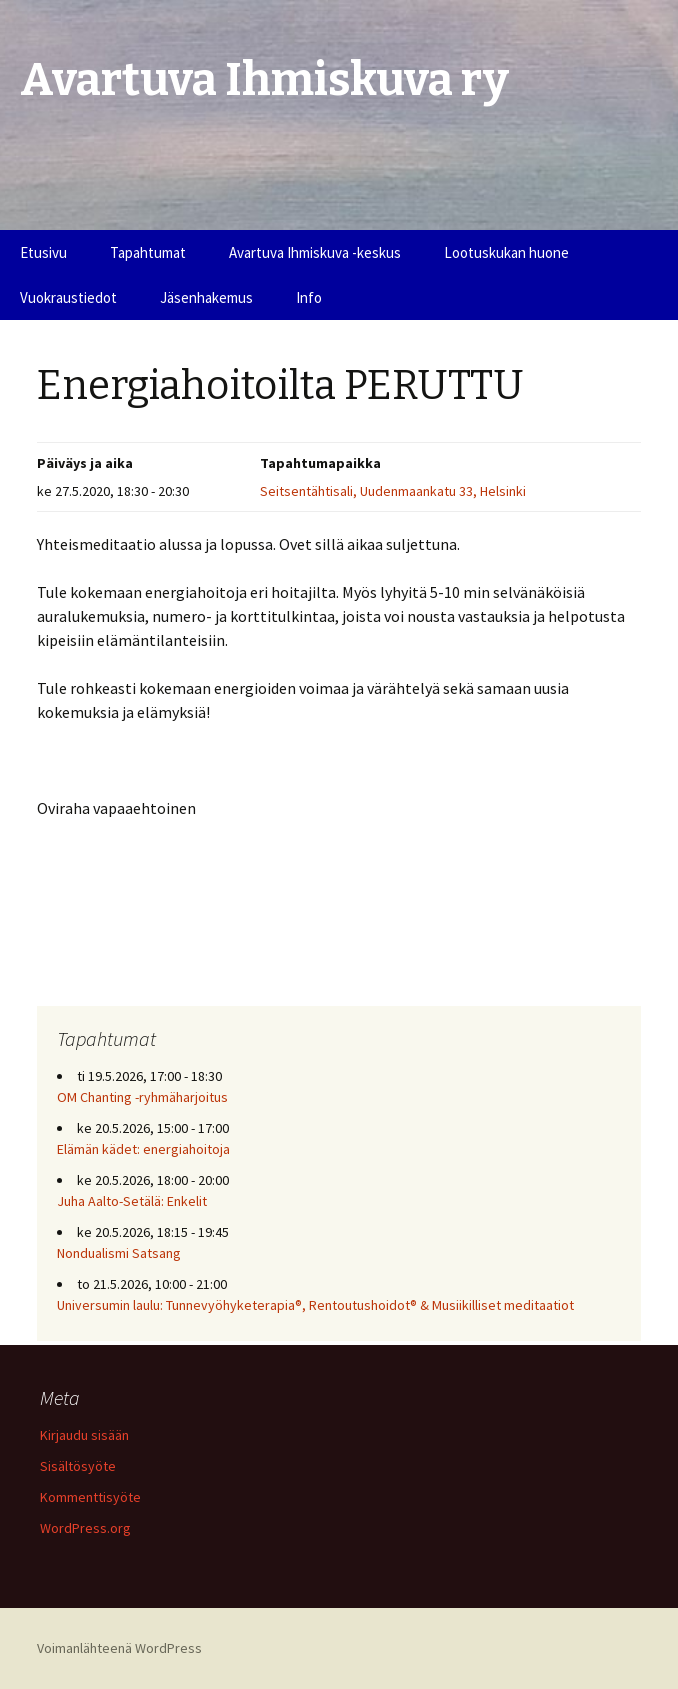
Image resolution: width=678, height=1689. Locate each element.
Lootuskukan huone (506, 252)
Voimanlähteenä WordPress (119, 1648)
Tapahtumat (148, 252)
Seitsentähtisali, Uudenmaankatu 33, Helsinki (393, 491)
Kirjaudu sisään (84, 1435)
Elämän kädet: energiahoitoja (143, 1149)
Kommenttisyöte (90, 1497)
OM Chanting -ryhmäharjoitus (142, 1097)
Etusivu (43, 252)
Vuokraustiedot (68, 297)
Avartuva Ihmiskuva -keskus (315, 252)
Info (309, 297)
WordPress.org (85, 1528)
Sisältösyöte (78, 1466)
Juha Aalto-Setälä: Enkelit (132, 1201)
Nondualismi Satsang (119, 1253)
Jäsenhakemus (206, 297)
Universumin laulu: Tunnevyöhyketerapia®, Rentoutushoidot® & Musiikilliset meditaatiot (315, 1305)
